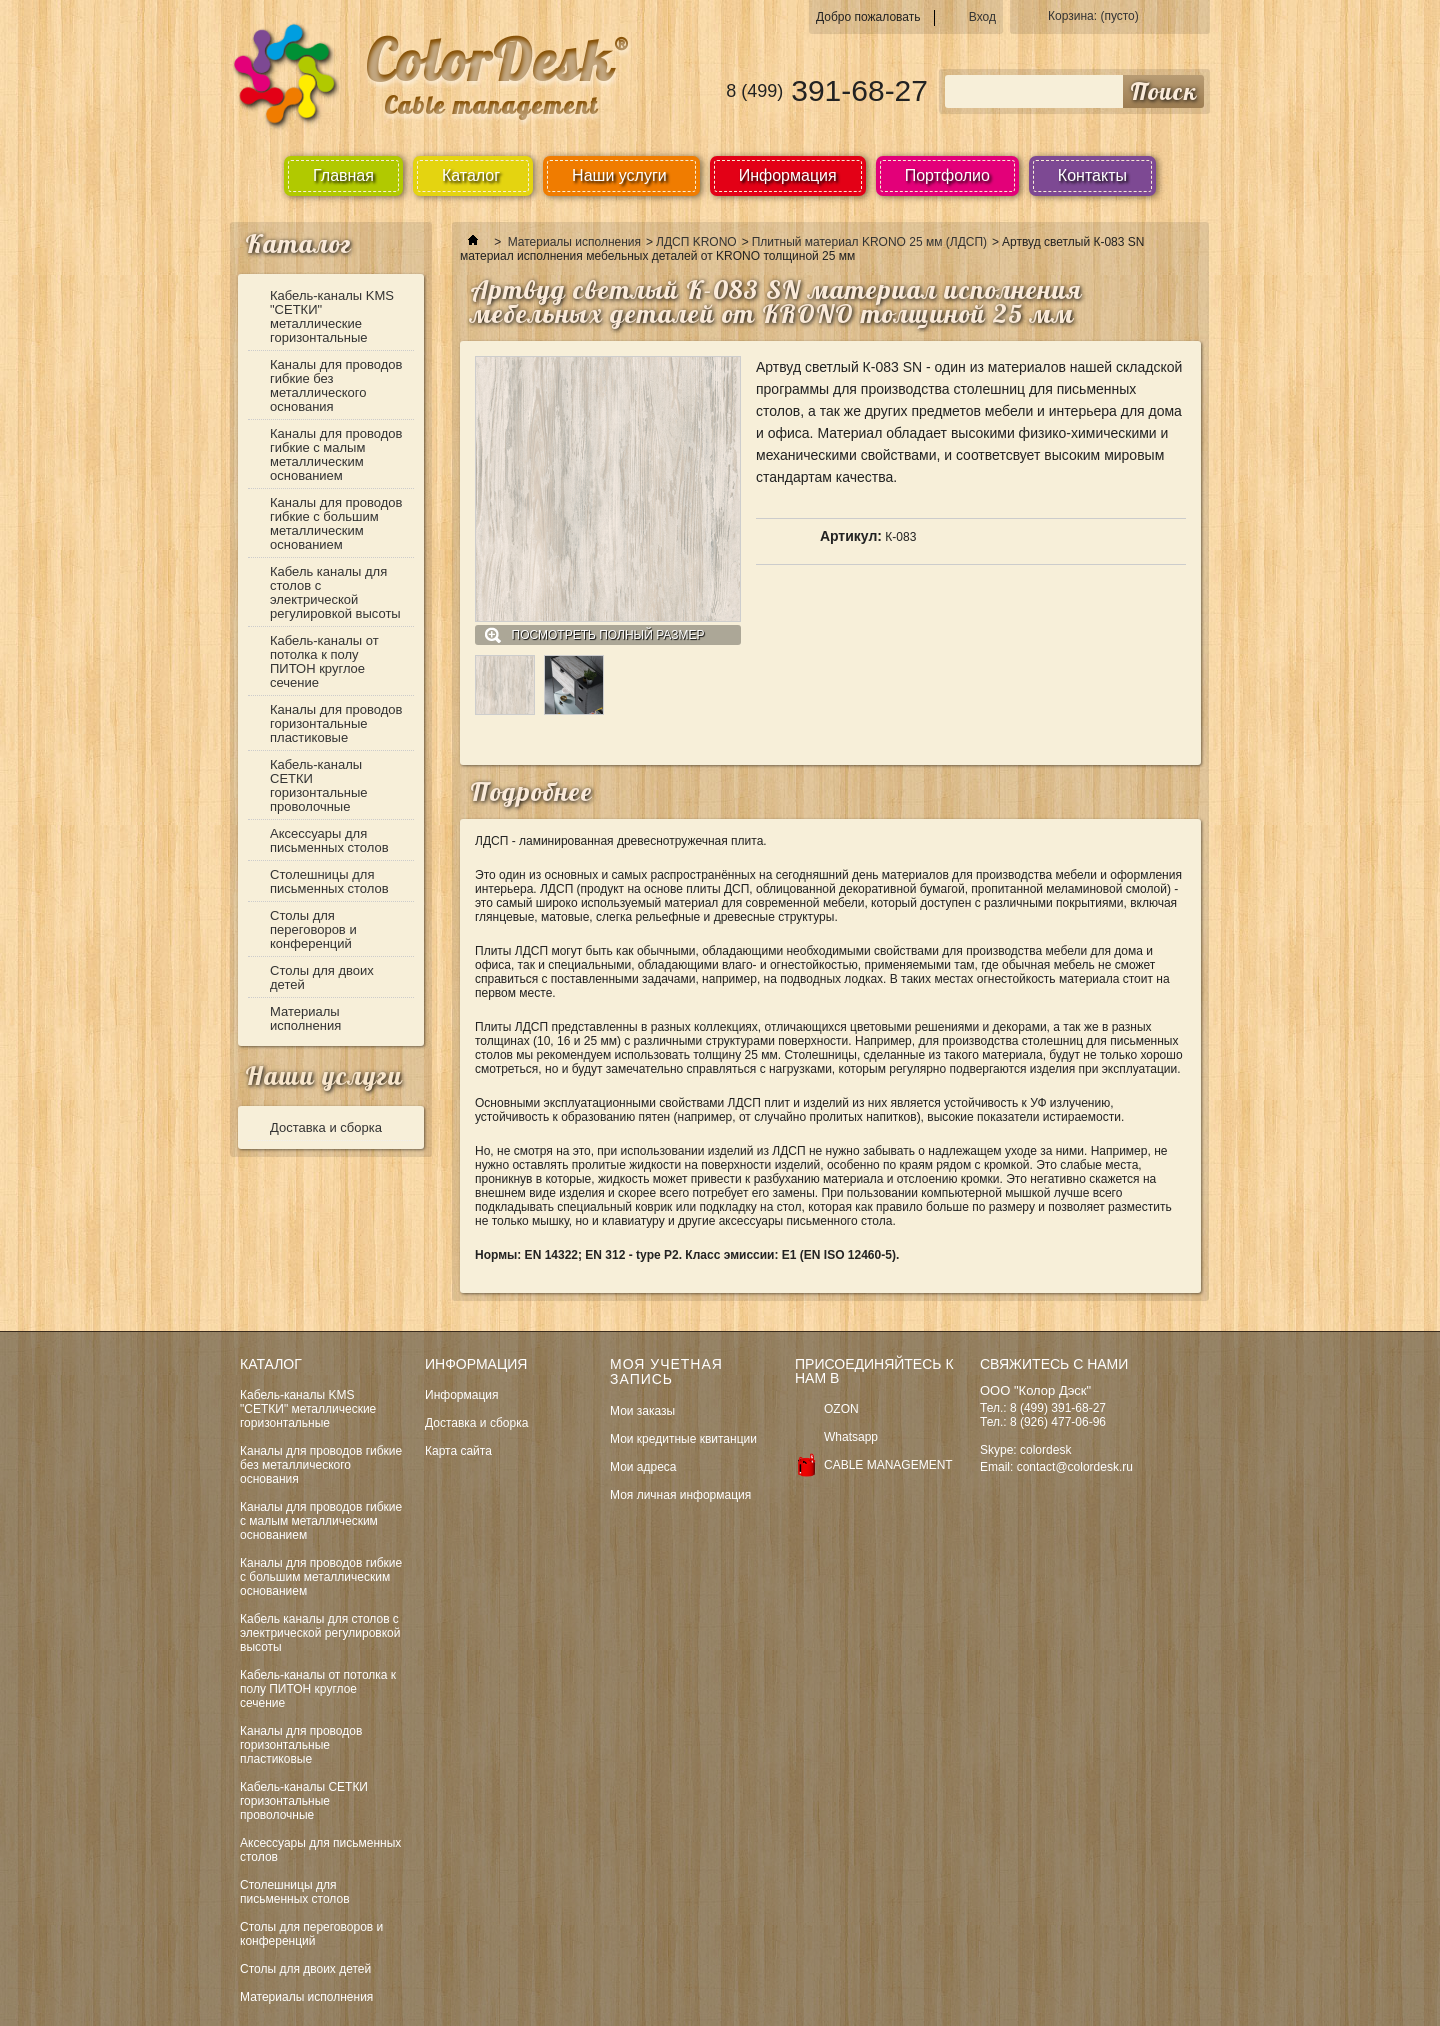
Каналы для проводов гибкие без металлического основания (336, 385)
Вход (982, 17)
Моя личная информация (680, 1495)
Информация (788, 175)
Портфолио (947, 175)
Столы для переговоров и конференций (313, 929)
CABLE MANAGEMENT (888, 1465)
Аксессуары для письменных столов (329, 840)
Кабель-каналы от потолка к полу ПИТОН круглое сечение (324, 661)
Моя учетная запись (666, 1371)
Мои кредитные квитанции (683, 1439)
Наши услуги (324, 1075)
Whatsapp (851, 1437)
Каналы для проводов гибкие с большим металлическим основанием (336, 523)
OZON (841, 1409)
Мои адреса (643, 1467)
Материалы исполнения (305, 1018)
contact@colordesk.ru (1075, 1467)
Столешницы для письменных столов (329, 881)
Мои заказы (642, 1411)
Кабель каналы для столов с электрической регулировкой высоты (335, 592)
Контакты (1092, 175)
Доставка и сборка (326, 1127)
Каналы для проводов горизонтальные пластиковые (336, 723)
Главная (343, 175)
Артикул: (851, 536)
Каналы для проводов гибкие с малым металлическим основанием (336, 454)
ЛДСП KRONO (696, 242)
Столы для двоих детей (322, 977)
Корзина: (1093, 16)
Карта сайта (458, 1451)
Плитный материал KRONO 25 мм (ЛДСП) (869, 242)
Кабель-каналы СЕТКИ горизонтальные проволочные (319, 785)
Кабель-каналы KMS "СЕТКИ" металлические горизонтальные (332, 316)
